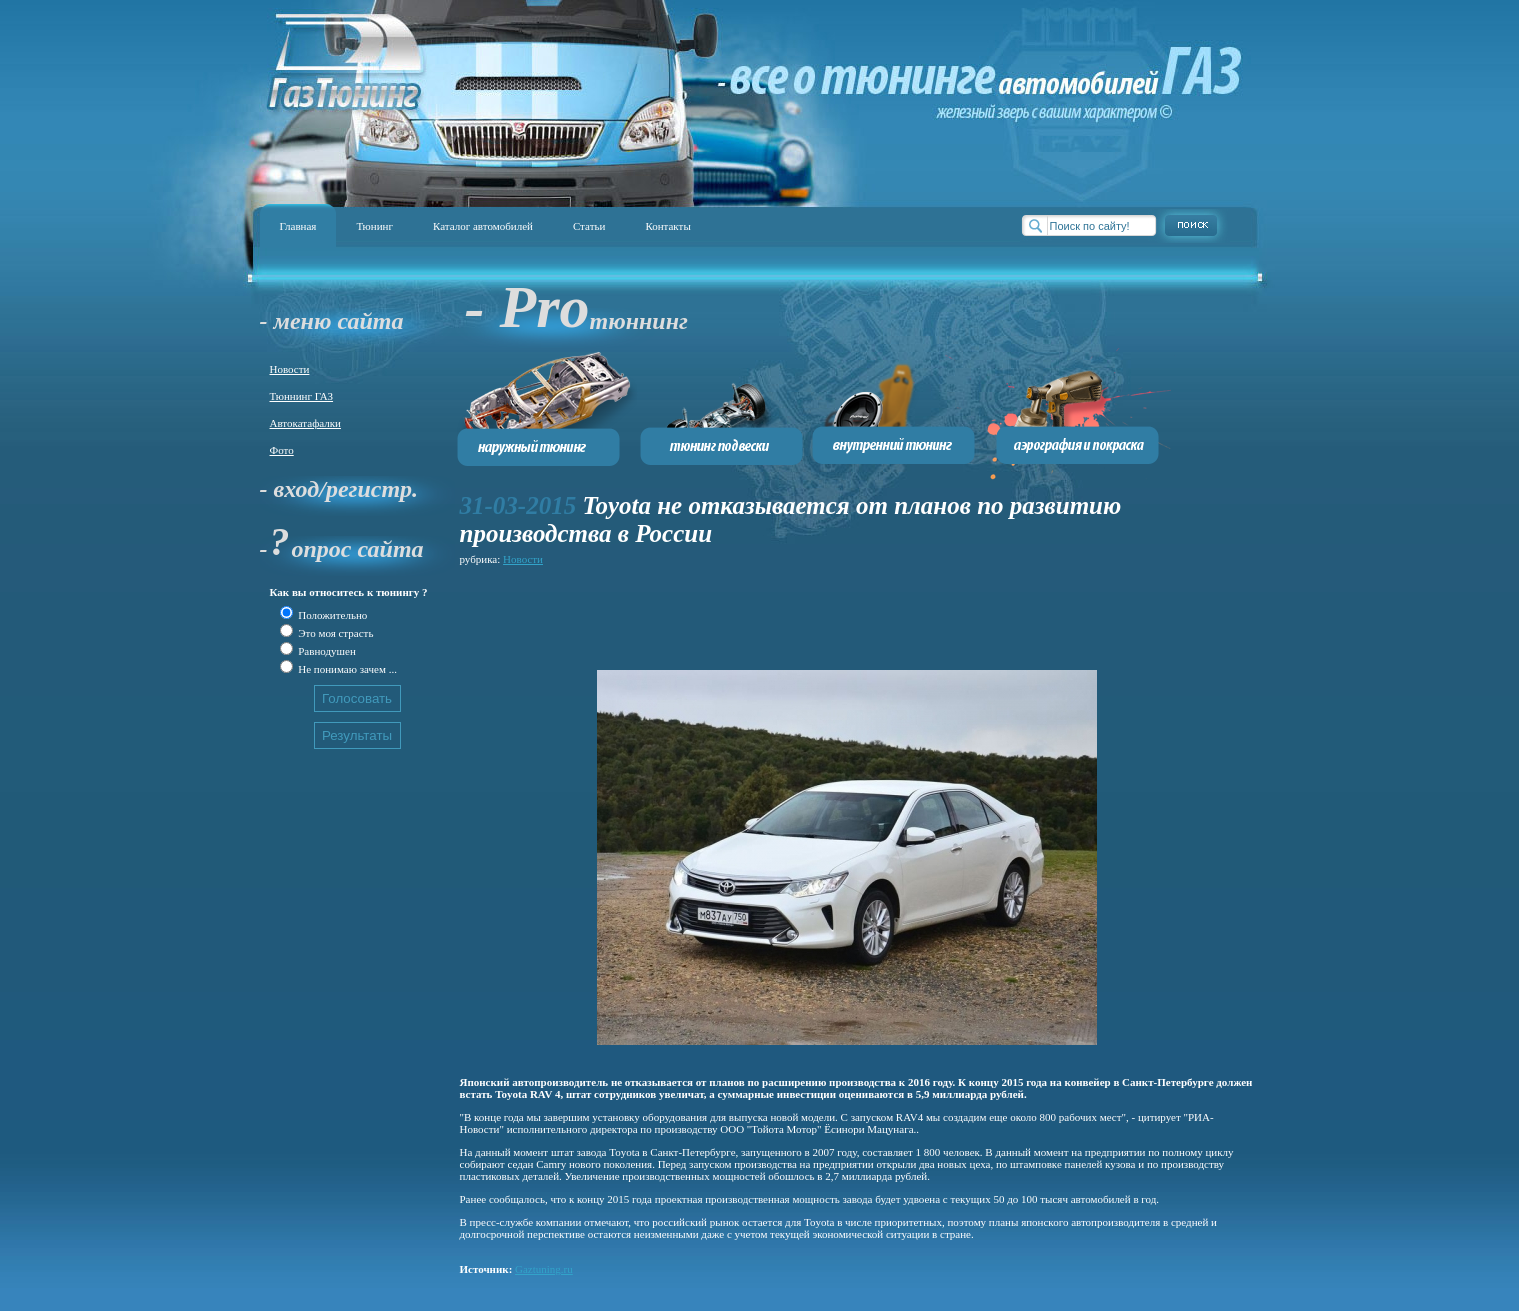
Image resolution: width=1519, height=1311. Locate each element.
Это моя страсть (335, 633)
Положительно (332, 615)
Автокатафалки (305, 423)
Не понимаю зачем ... (346, 669)
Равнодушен (326, 651)
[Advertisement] (824, 615)
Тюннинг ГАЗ (302, 396)
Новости (290, 369)
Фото (282, 450)
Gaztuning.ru (544, 1269)
